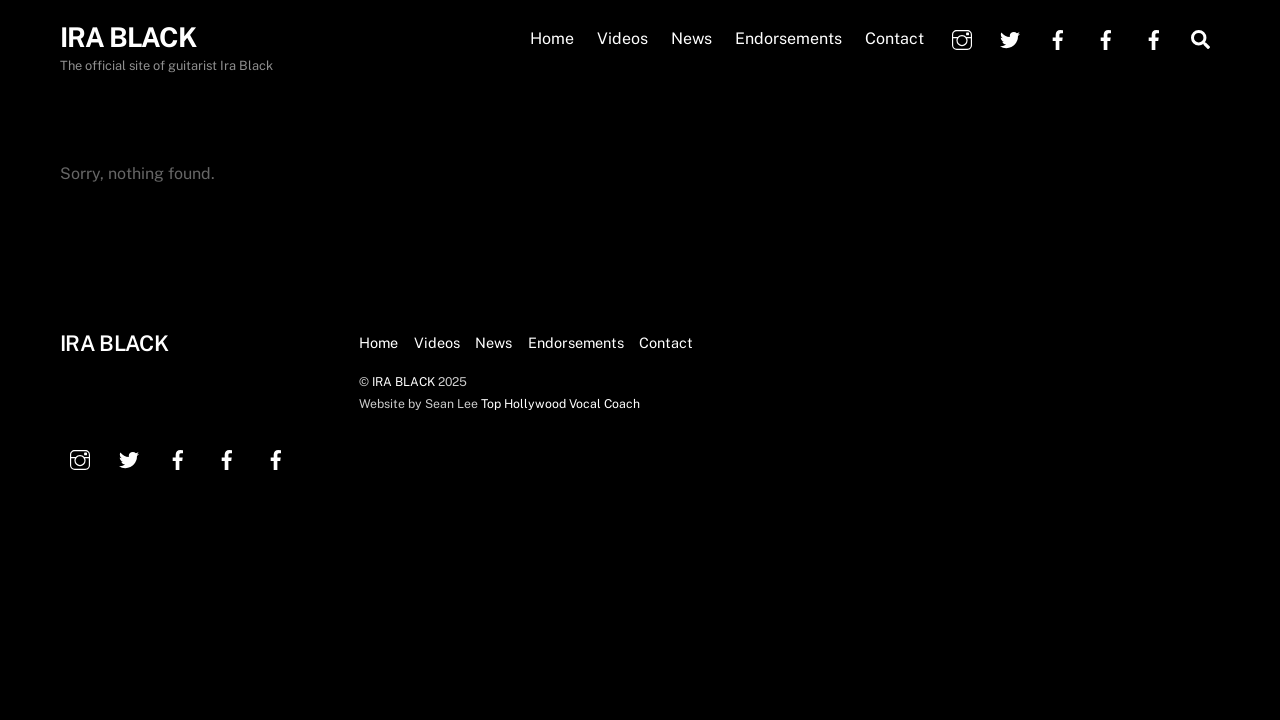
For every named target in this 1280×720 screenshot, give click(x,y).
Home (552, 38)
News (691, 38)
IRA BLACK (403, 381)
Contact (894, 38)
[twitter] (1010, 37)
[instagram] (962, 37)
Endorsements (788, 38)
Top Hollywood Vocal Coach (560, 403)
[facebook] (1058, 37)
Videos (622, 38)
